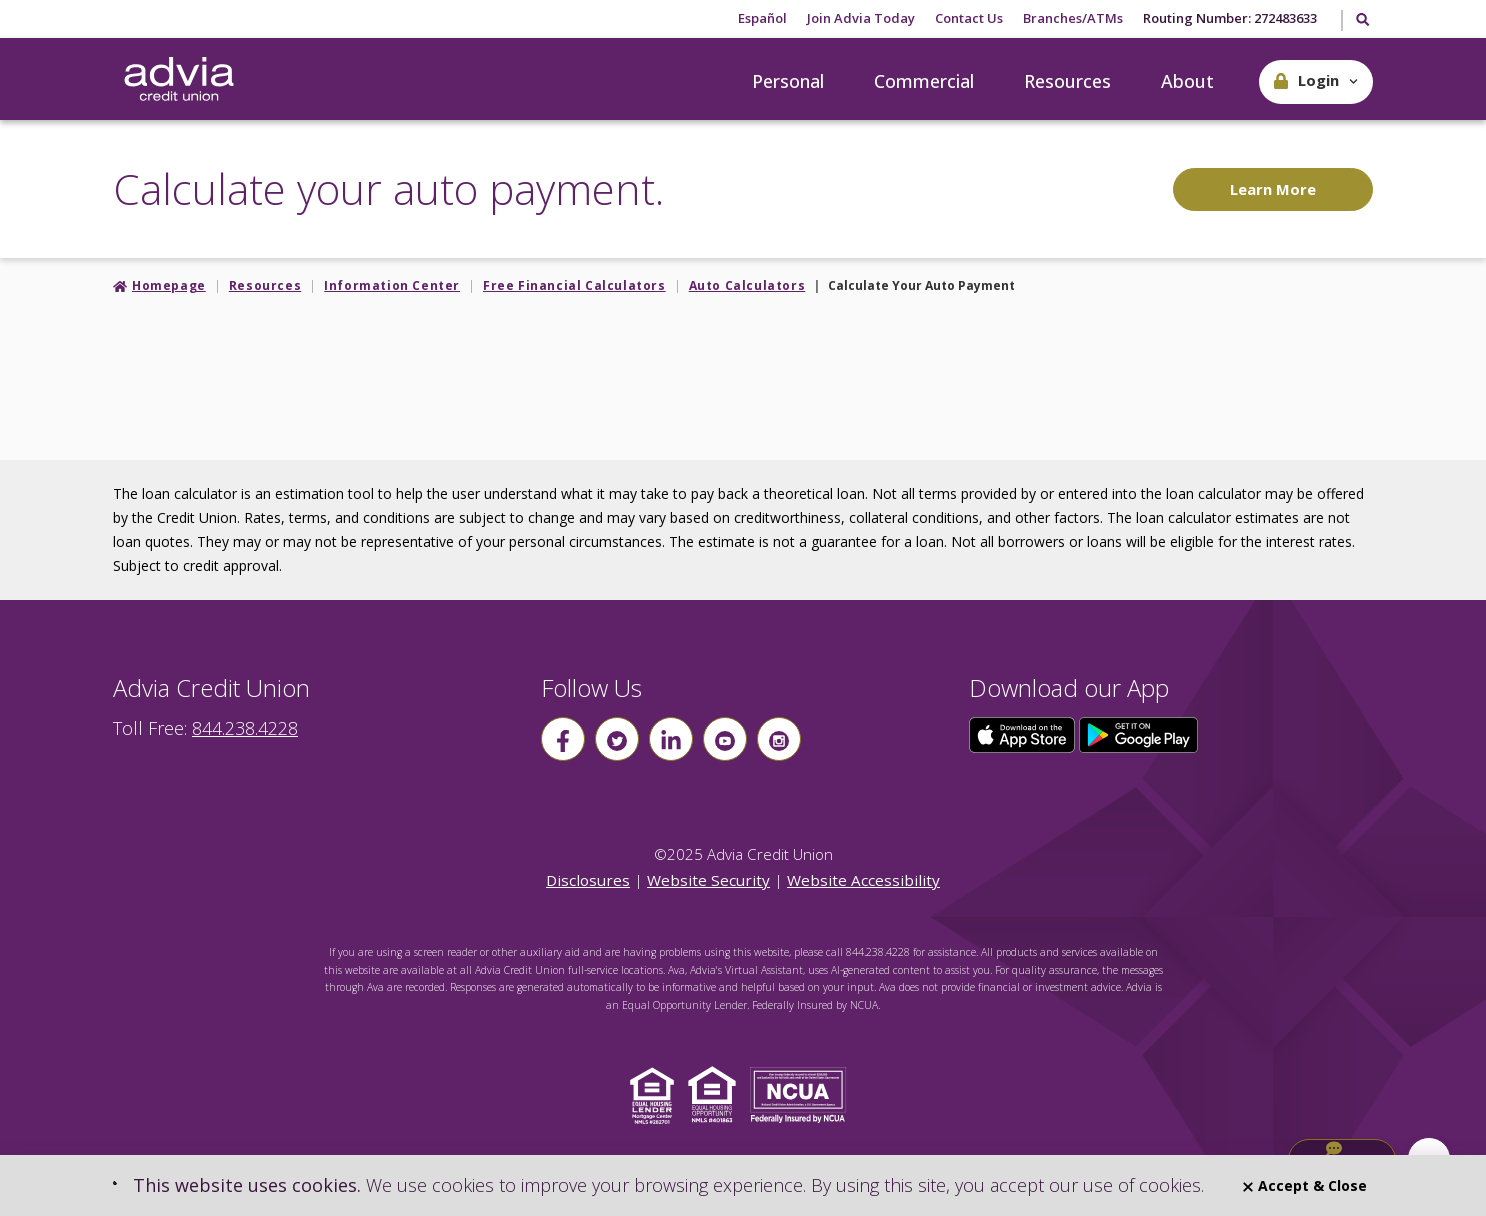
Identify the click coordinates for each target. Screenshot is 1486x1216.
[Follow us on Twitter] (617, 739)
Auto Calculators (747, 285)
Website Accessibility (863, 880)
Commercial (924, 81)
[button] (1316, 82)
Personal (788, 81)
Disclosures (588, 880)
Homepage (169, 285)
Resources (1067, 81)
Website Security (708, 880)
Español (762, 18)
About (1187, 81)
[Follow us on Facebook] (563, 739)
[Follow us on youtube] (725, 739)
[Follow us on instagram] (779, 739)
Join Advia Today (861, 18)
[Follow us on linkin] (671, 739)
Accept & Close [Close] (1305, 1185)
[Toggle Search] (1361, 21)
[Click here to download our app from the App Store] (1024, 733)
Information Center (392, 285)
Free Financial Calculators (574, 285)
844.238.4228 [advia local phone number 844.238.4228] (245, 728)
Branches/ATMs (1073, 18)
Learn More (1273, 189)
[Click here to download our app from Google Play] (1139, 733)
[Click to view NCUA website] (803, 1093)
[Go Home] (179, 80)
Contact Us (969, 18)
